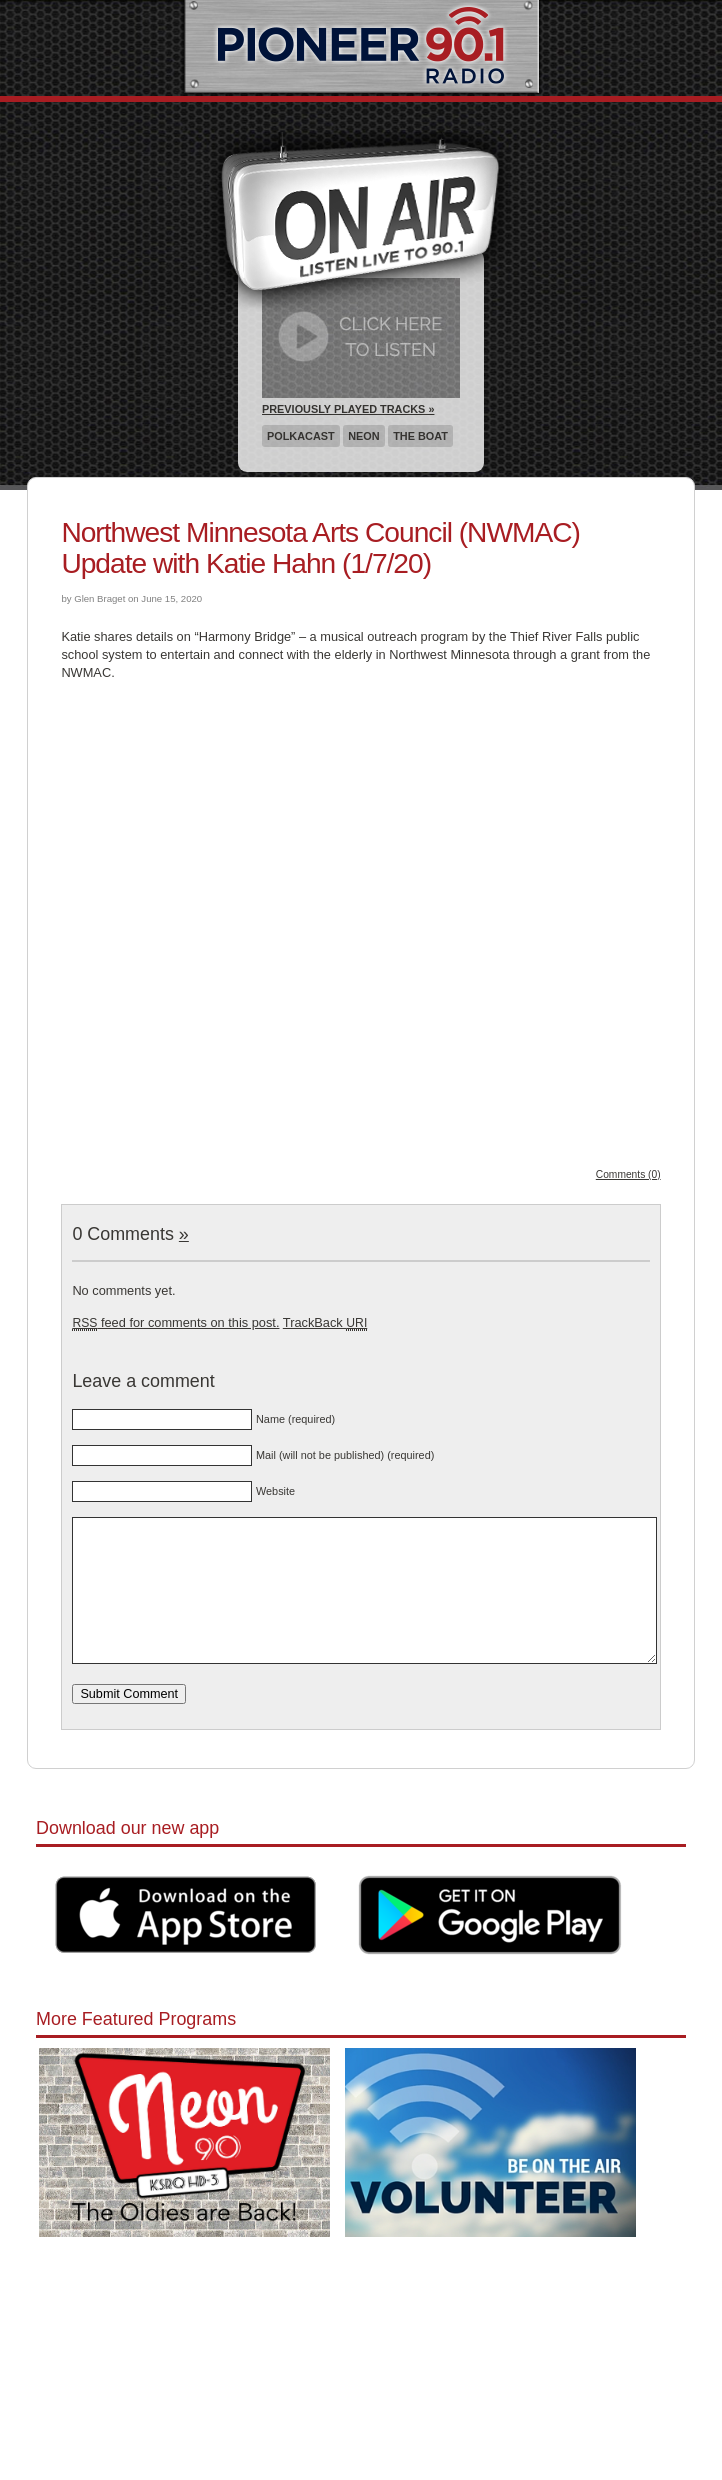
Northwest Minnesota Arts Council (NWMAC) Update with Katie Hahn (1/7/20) (320, 548)
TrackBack (325, 1322)
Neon (363, 436)
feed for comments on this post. (175, 1322)
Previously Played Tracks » (348, 409)
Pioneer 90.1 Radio (361, 48)
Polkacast (301, 436)
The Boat (420, 436)
